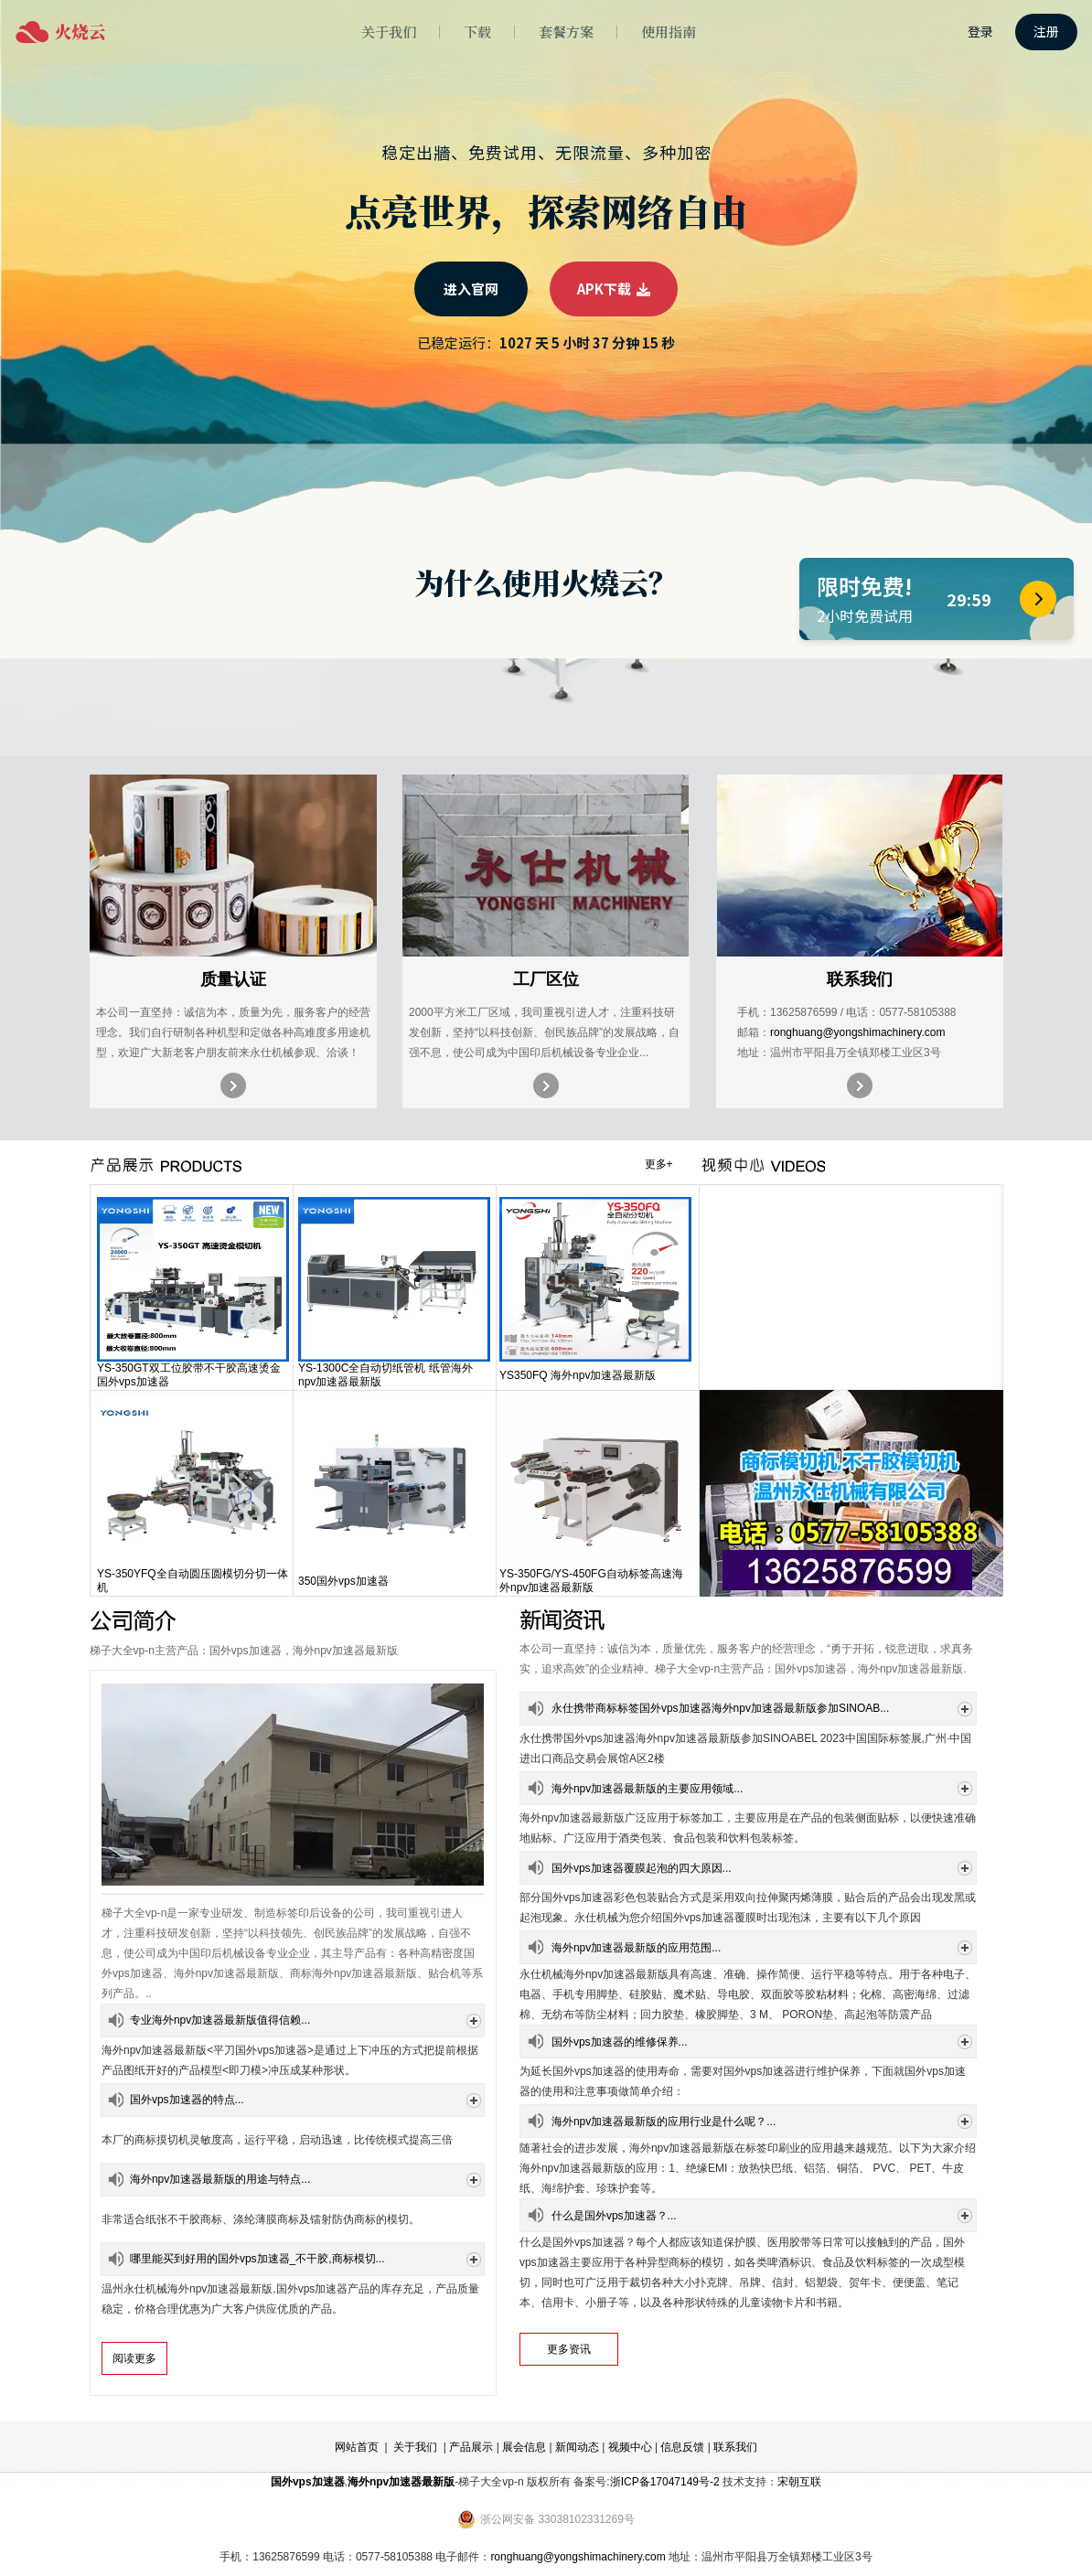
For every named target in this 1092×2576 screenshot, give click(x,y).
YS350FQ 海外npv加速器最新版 (577, 1375)
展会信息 (524, 2447)
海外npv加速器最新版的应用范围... (636, 1947)
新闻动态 (577, 2447)
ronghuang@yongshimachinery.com (857, 1032)
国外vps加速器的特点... (187, 2099)
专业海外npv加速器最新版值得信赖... (220, 2020)
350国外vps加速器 (343, 1581)
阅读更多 (134, 2358)
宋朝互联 (799, 2481)
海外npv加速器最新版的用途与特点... (220, 2179)
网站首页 (357, 2447)
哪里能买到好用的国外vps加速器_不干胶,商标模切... (257, 2258)
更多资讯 (569, 2349)
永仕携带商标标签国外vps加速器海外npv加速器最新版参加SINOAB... (720, 1708)
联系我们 (735, 2447)
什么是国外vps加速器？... (614, 2215)
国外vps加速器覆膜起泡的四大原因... (641, 1868)
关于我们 (415, 2447)
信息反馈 (682, 2447)
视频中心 (630, 2447)
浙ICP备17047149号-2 (665, 2481)
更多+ (659, 1164)
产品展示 (471, 2447)
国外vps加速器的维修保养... (619, 2042)
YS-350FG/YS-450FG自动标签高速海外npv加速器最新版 (591, 1580)
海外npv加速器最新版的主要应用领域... (647, 1788)
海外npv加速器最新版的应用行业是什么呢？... (663, 2121)
